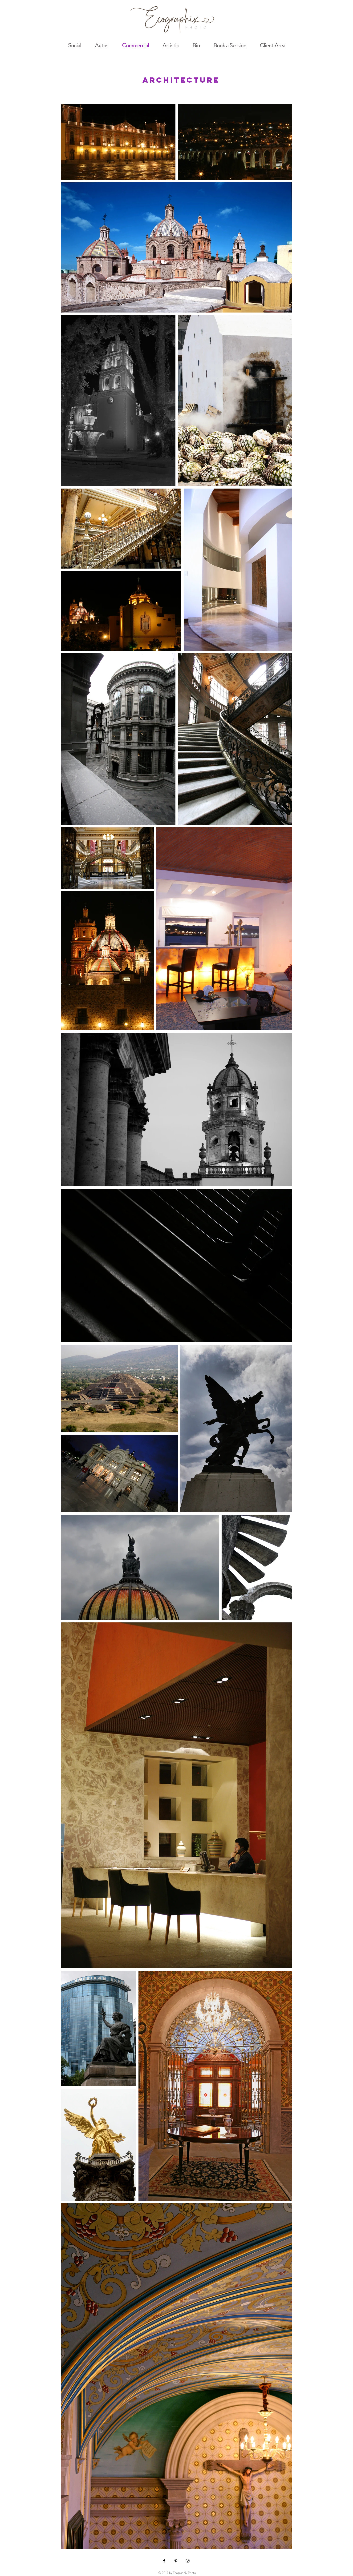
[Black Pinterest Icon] (176, 2560)
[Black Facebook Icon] (164, 2560)
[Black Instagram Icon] (187, 2560)
